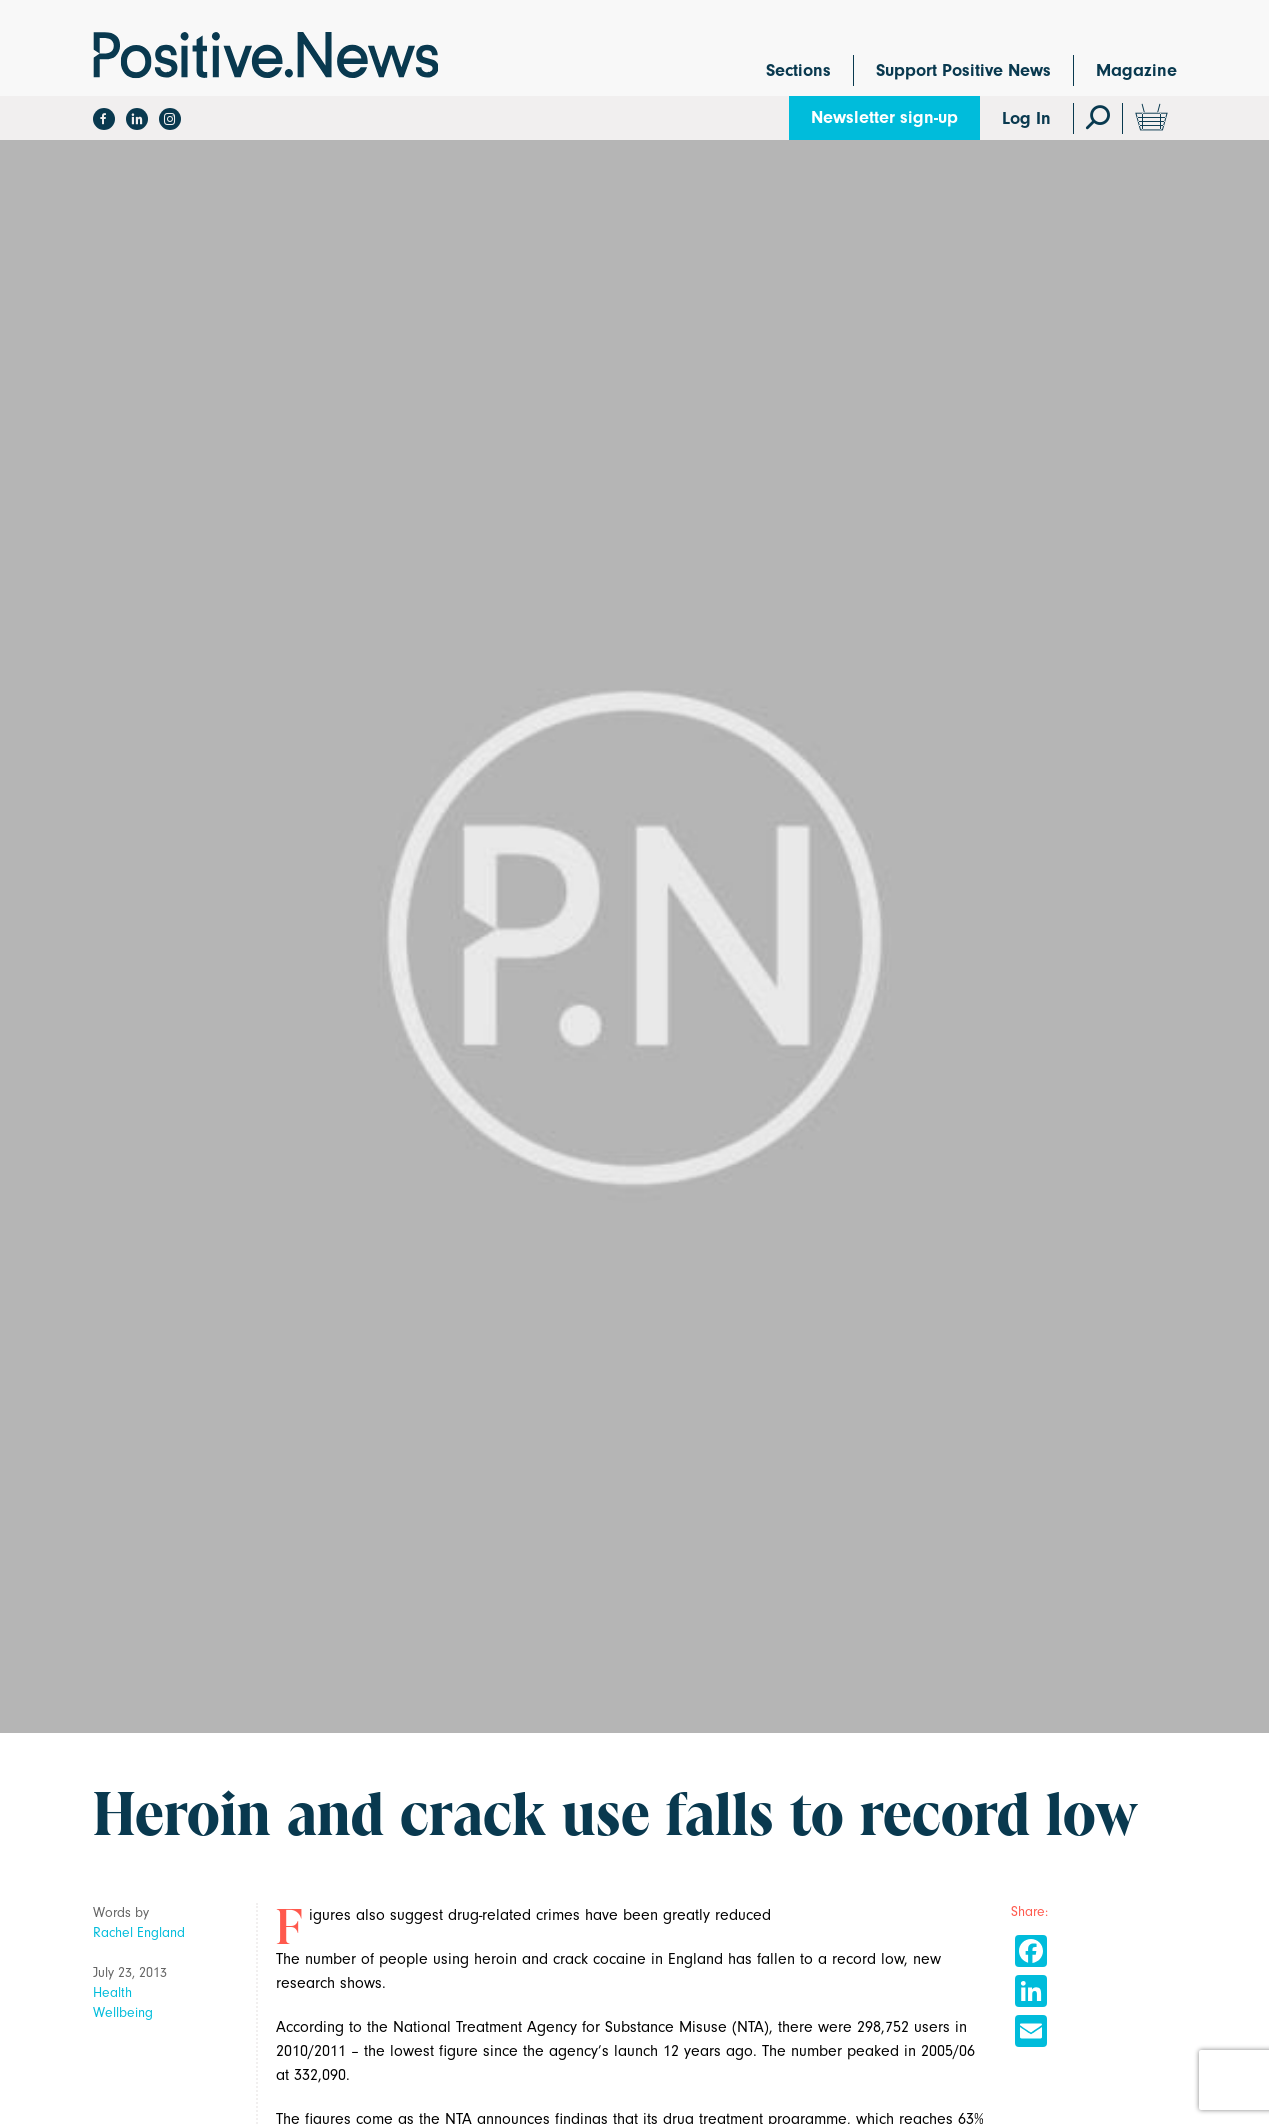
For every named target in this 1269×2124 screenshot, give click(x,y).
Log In (1026, 118)
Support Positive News (963, 70)
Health (112, 1992)
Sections (798, 70)
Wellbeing (123, 2012)
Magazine (1136, 70)
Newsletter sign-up (884, 117)
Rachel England (139, 1932)
